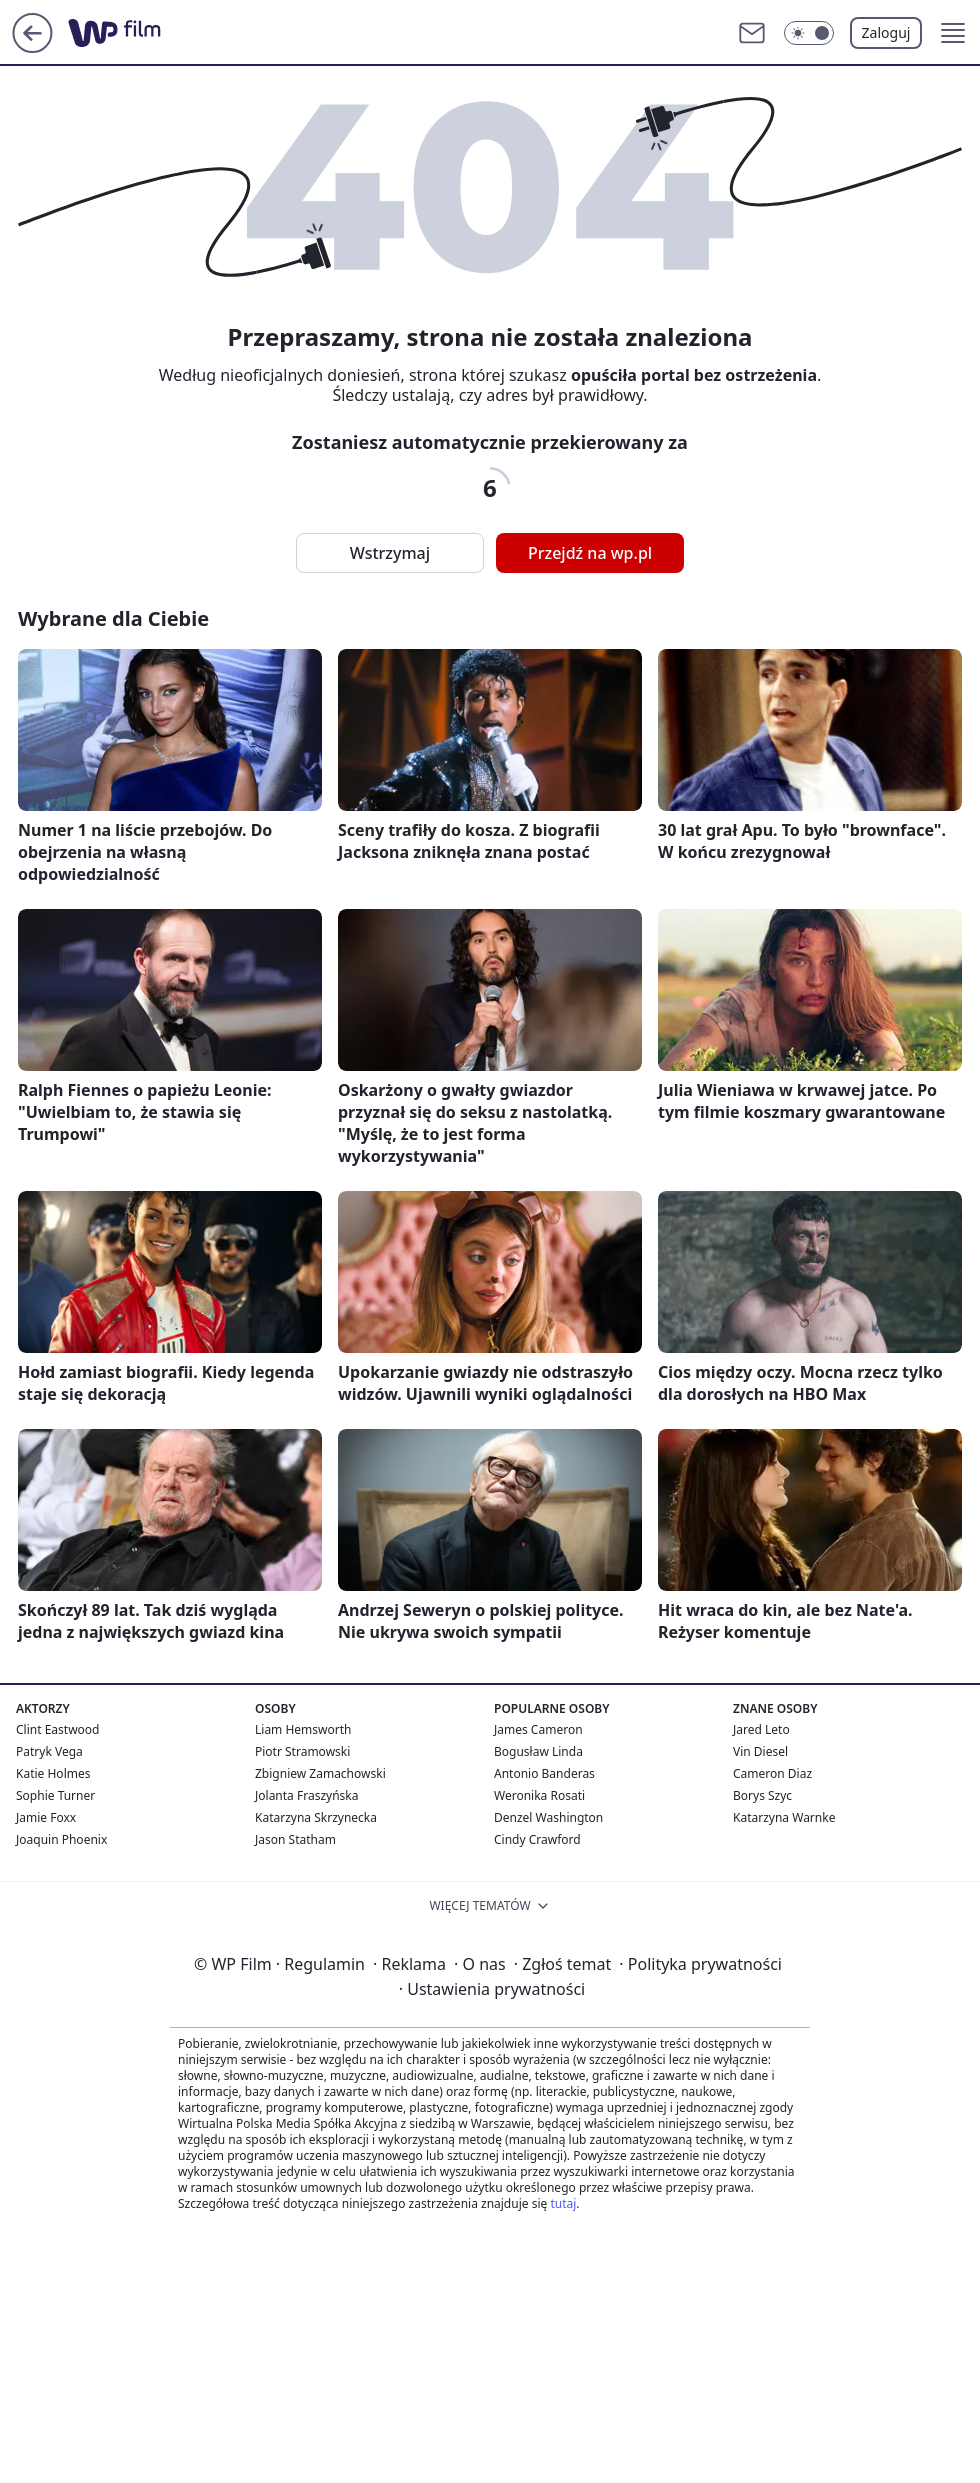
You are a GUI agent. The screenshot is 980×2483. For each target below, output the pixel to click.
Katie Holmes (53, 1773)
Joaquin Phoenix (61, 1839)
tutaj (563, 2203)
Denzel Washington (548, 1817)
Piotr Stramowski (302, 1751)
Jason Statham (295, 1839)
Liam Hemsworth (303, 1729)
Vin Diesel (760, 1751)
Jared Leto (761, 1729)
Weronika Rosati (539, 1795)
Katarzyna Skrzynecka (316, 1817)
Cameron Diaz (772, 1773)
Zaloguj (886, 32)
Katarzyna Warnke (784, 1817)
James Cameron (538, 1729)
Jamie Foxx (46, 1817)
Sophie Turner (55, 1795)
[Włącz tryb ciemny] (809, 33)
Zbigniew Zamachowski (320, 1773)
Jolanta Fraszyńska (306, 1795)
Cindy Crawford (537, 1839)
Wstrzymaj (390, 553)
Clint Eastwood (57, 1729)
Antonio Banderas (544, 1773)
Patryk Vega (49, 1751)
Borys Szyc (762, 1795)
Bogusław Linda (538, 1751)
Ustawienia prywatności (492, 1989)
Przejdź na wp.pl (590, 553)
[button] (953, 33)
